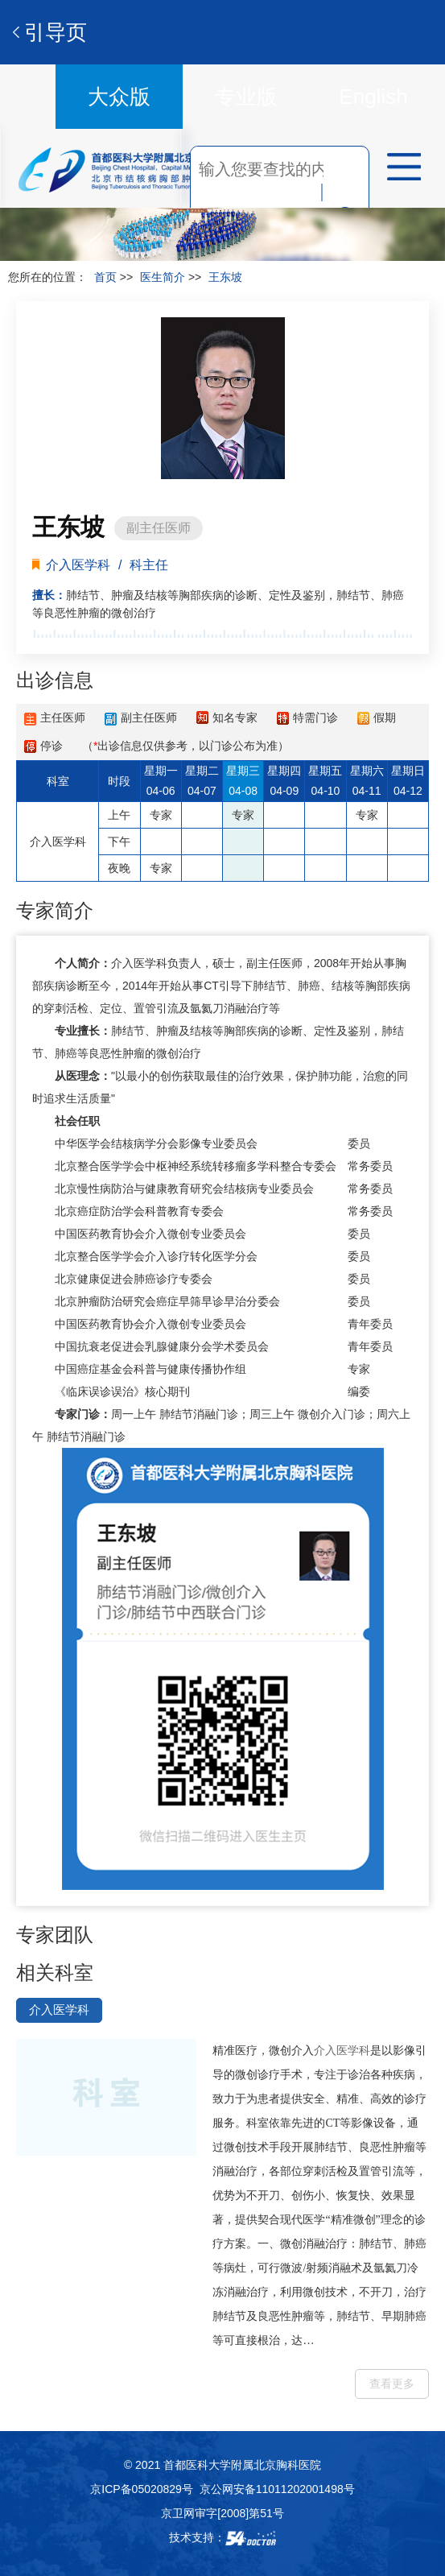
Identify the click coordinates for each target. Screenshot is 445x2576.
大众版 (119, 97)
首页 (105, 277)
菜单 (398, 169)
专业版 (246, 97)
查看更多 (391, 2383)
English (373, 97)
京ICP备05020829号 (141, 2489)
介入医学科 (139, 963)
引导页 (55, 32)
